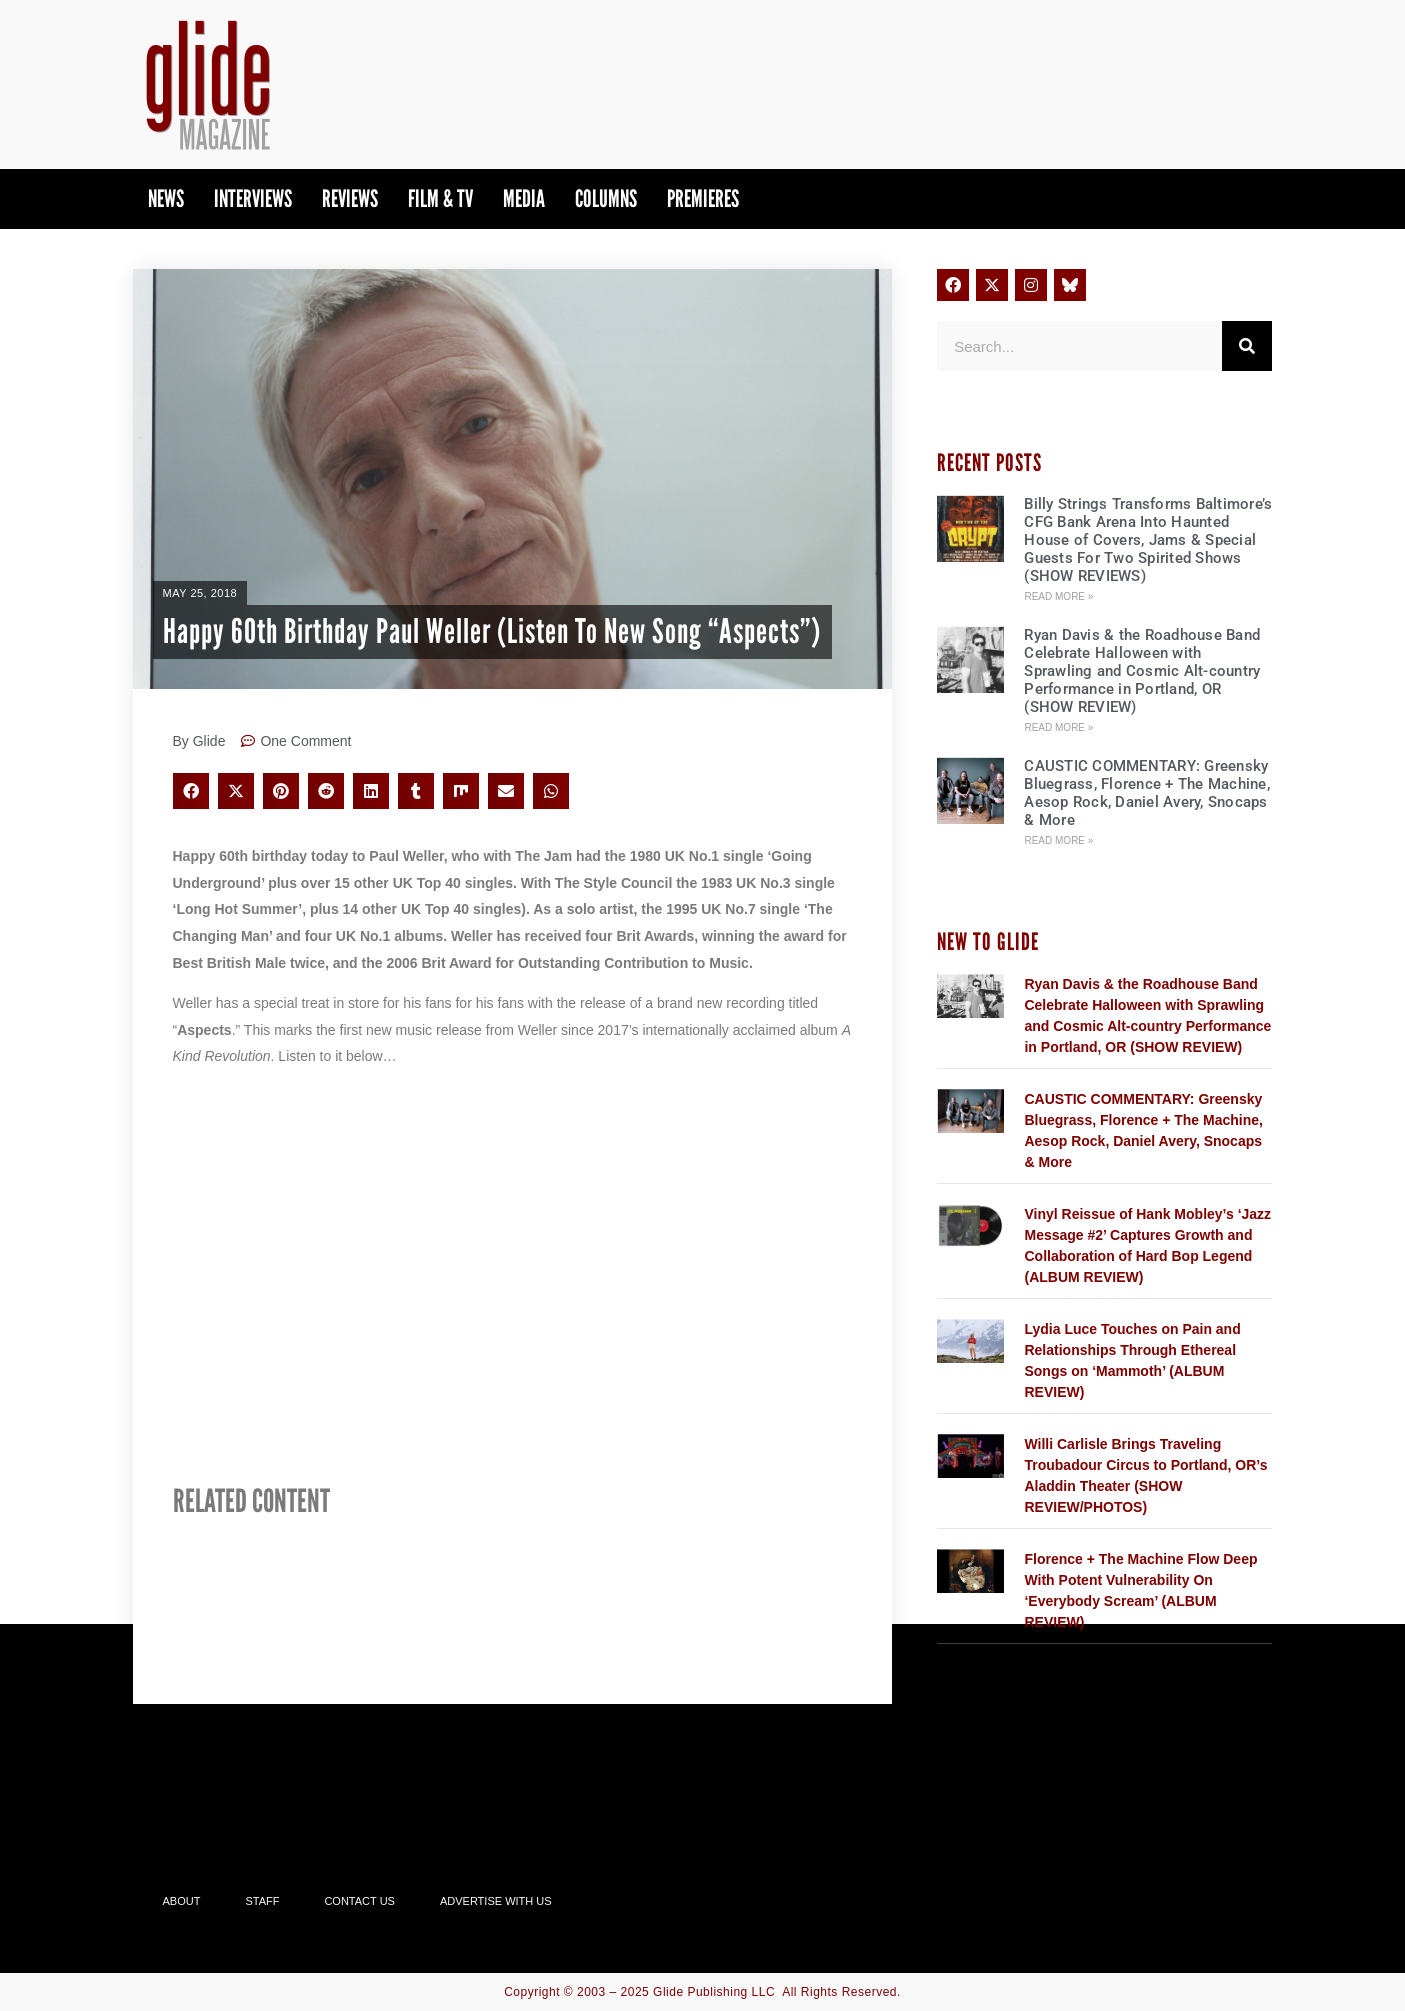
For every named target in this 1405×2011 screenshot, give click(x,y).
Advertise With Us (496, 1901)
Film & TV (440, 198)
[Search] (1247, 346)
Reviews (350, 198)
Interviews (253, 198)
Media (524, 198)
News (166, 198)
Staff (262, 1901)
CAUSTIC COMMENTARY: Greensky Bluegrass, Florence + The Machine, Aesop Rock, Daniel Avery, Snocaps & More (1147, 793)
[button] (191, 791)
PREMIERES (703, 198)
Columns (606, 198)
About (182, 1901)
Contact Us (359, 1901)
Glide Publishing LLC (714, 1992)
